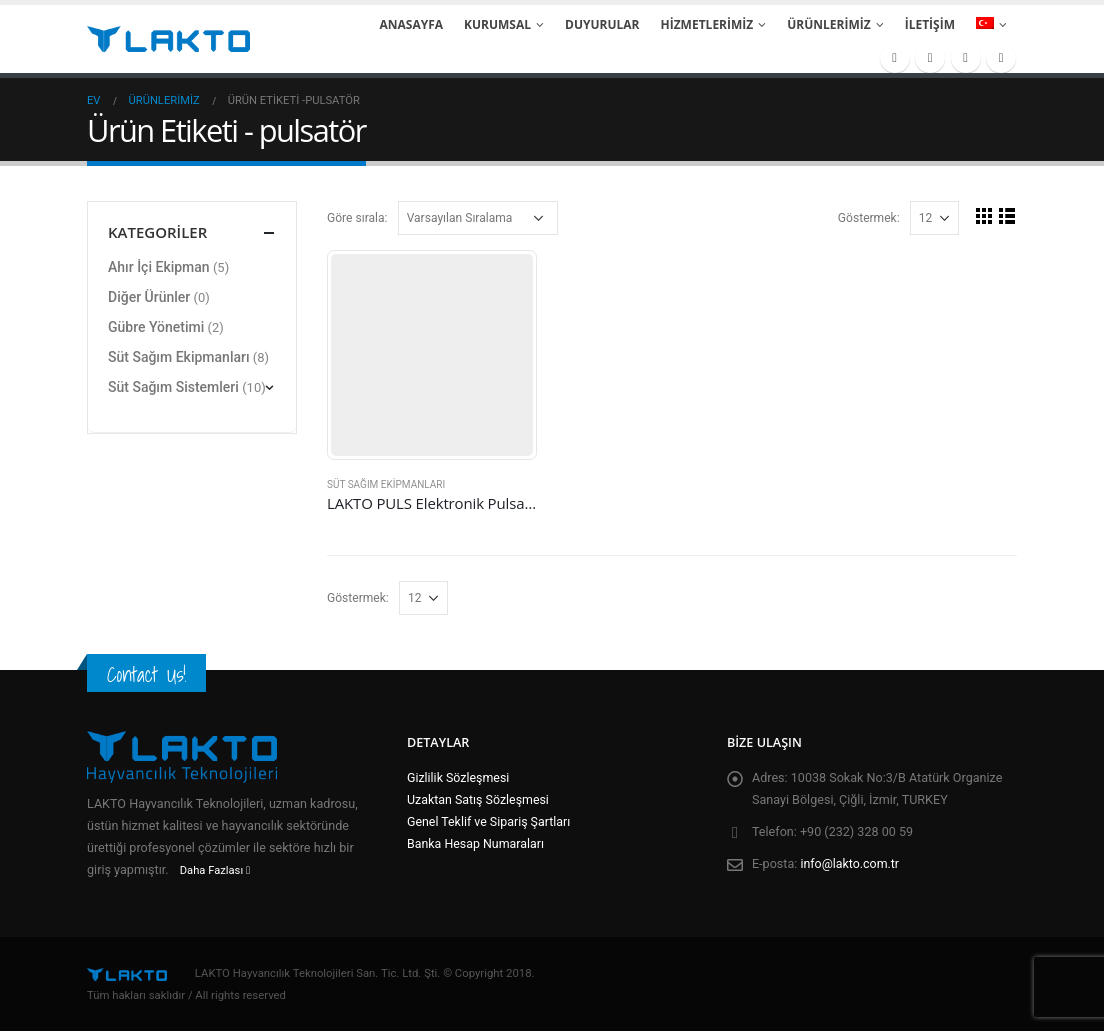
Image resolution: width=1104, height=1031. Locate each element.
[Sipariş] (478, 218)
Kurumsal (497, 24)
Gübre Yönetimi (156, 327)
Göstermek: (869, 218)
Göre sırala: (357, 218)
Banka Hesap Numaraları (476, 843)
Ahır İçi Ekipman (159, 267)
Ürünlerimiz (828, 24)
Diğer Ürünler (149, 297)
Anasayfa (411, 24)
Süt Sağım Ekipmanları (386, 484)
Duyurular (602, 24)
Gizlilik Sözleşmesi (459, 777)
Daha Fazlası (215, 870)
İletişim (930, 24)
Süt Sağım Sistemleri (173, 387)
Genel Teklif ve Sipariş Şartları (490, 821)
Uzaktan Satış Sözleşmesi (479, 799)
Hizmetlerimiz (707, 24)
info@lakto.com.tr (851, 863)
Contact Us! (146, 674)
